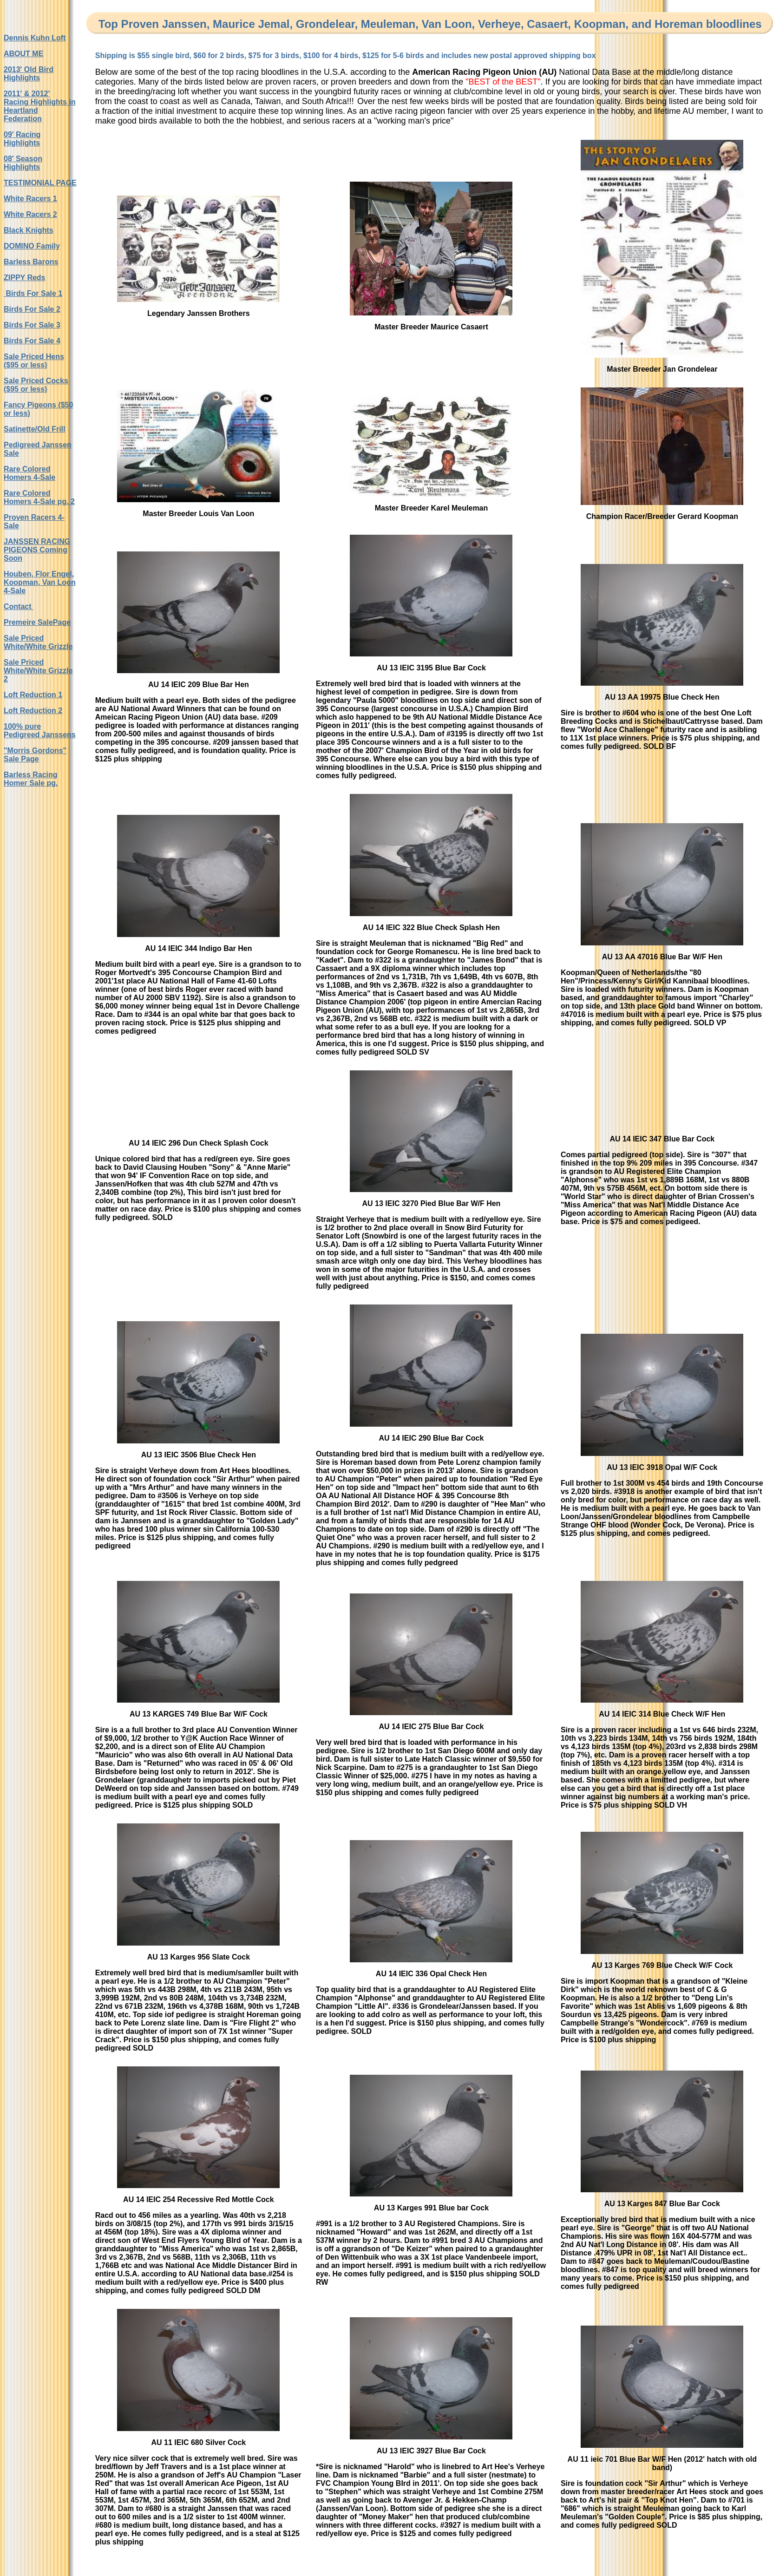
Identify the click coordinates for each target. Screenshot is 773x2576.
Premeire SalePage (37, 622)
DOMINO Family (32, 246)
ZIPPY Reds (25, 278)
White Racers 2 (30, 214)
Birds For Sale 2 (32, 309)
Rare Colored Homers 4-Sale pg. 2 (39, 497)
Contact (18, 606)
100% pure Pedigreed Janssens (40, 730)
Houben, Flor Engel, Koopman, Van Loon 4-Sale (40, 582)
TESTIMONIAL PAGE (40, 183)
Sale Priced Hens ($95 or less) (34, 361)
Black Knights (28, 230)
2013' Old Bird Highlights (28, 74)
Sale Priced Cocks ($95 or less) (36, 385)
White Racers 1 (30, 199)
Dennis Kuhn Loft (35, 38)
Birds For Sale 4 (32, 341)
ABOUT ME (23, 54)
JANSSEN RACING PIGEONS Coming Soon (37, 549)
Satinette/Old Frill (34, 429)
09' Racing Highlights (22, 139)
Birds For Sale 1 (33, 293)
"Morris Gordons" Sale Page (35, 755)
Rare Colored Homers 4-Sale (29, 473)
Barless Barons (31, 262)
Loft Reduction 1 (33, 695)
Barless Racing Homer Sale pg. (31, 779)
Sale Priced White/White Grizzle (38, 642)
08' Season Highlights (23, 163)
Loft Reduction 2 (33, 710)
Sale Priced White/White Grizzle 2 (38, 670)
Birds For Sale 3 (32, 325)
